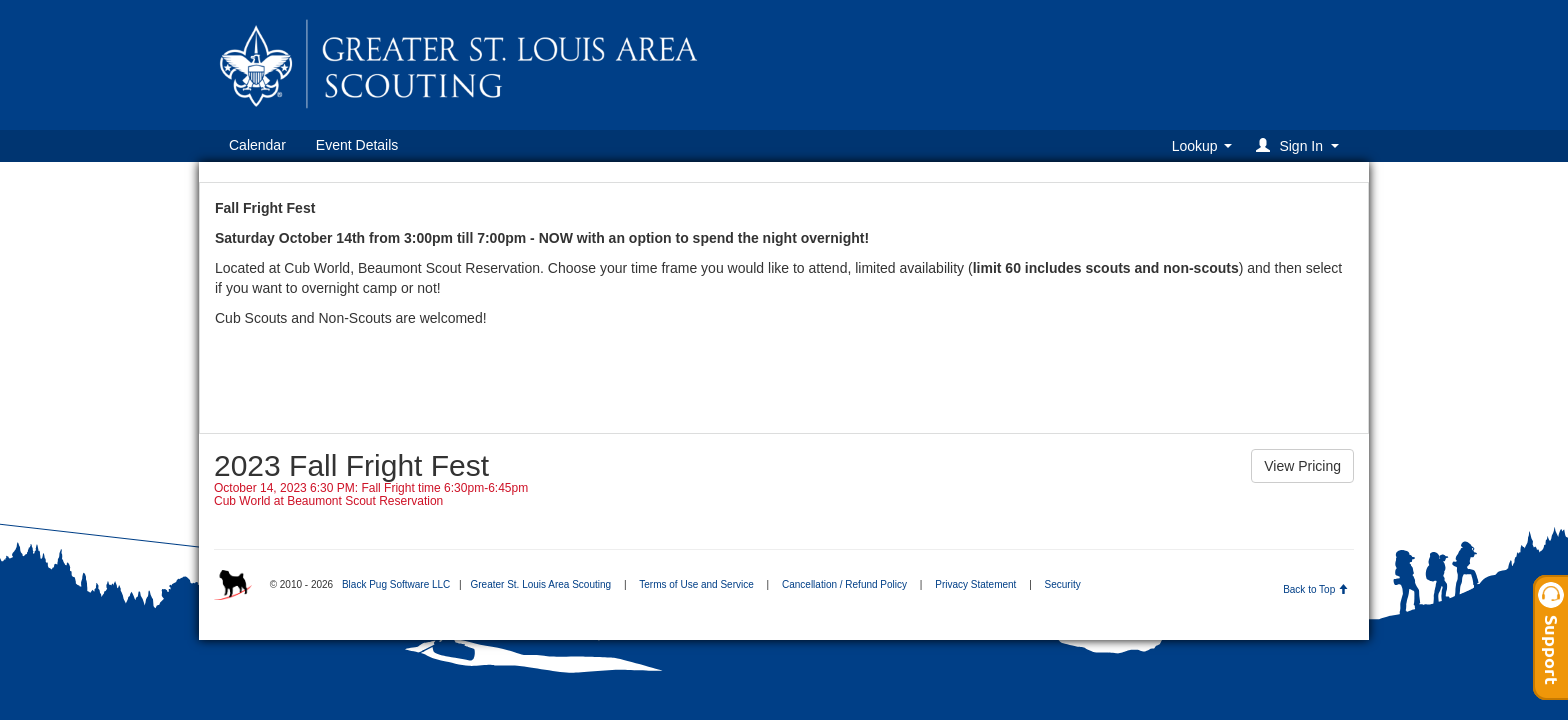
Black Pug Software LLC (396, 584)
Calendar (257, 145)
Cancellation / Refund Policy (844, 584)
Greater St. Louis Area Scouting (540, 584)
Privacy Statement (975, 584)
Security (1063, 584)
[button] (1300, 145)
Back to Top (1315, 589)
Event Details (357, 145)
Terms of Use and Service (696, 584)
